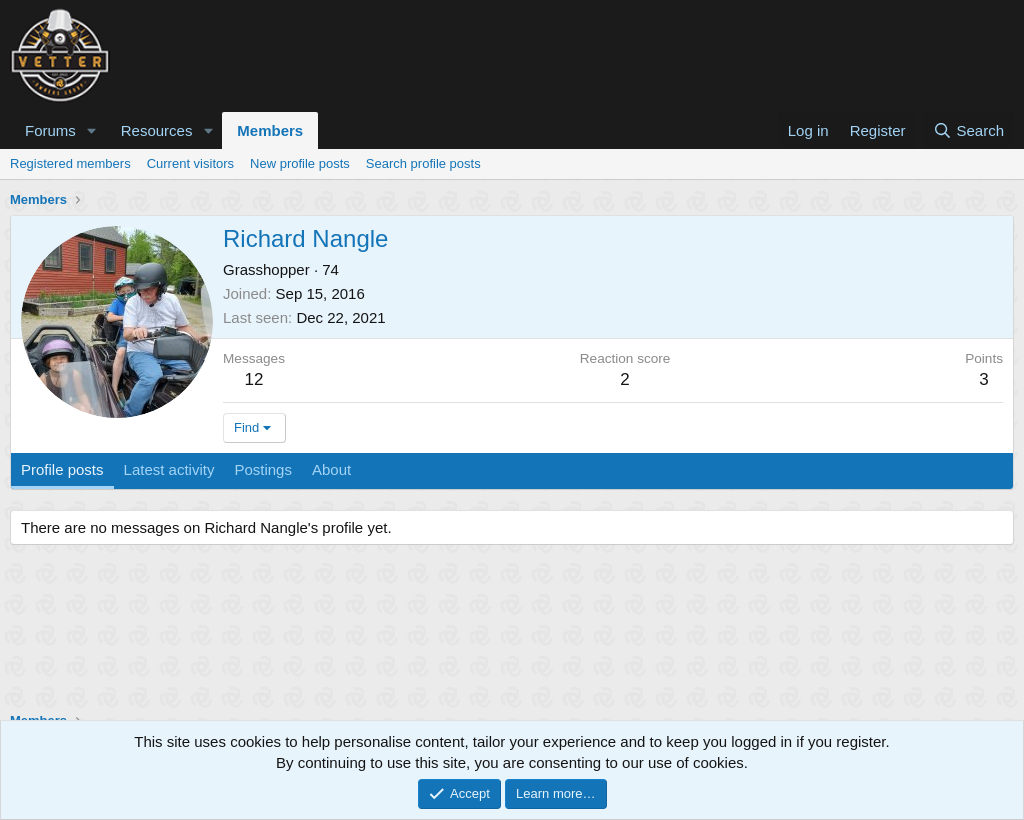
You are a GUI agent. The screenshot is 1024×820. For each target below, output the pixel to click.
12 (254, 379)
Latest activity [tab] (169, 469)
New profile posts (300, 163)
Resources (157, 130)
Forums (50, 130)
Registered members (70, 163)
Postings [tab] (263, 469)
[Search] (968, 130)
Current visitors (190, 163)
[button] (92, 130)
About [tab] (331, 469)
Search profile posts (423, 163)
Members (270, 130)
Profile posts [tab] (62, 469)
